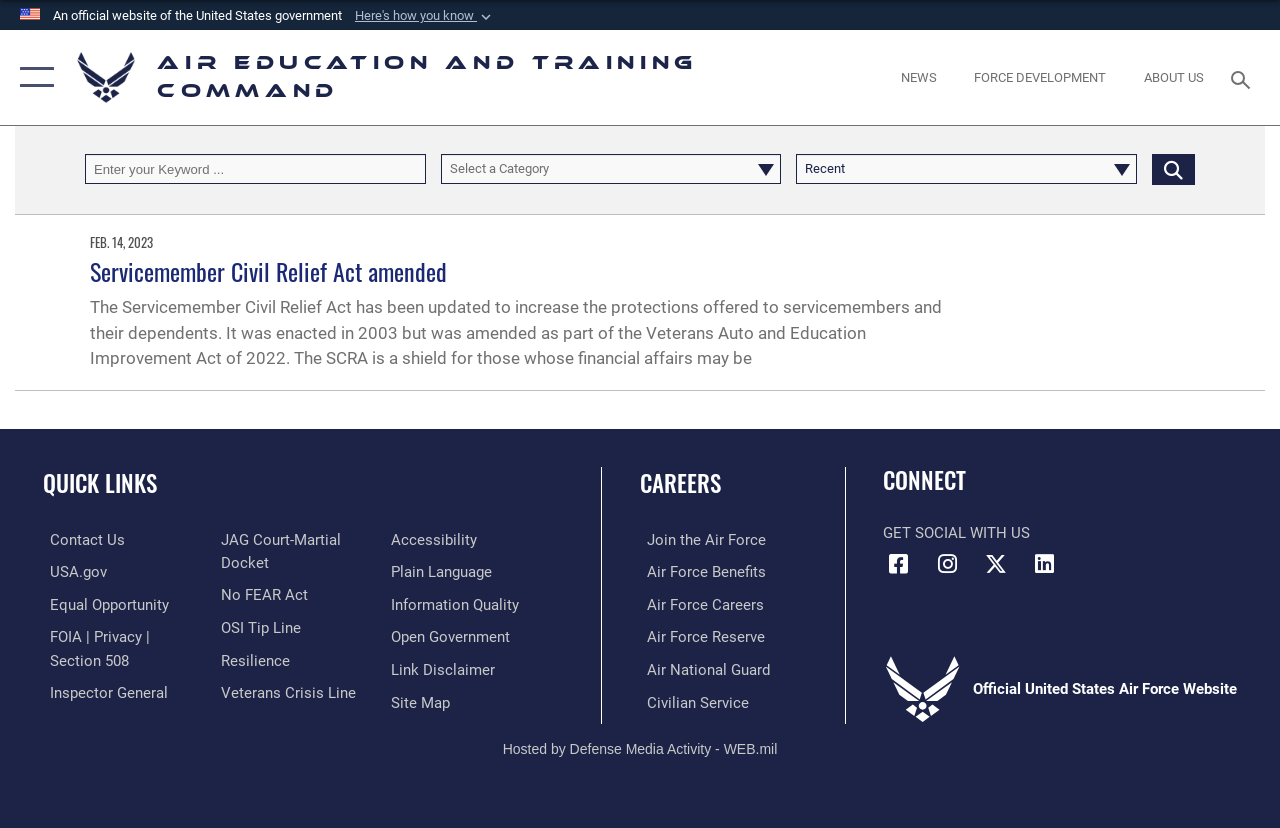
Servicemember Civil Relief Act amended (268, 271)
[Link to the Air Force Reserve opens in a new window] (699, 635)
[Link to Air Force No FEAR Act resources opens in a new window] (261, 594)
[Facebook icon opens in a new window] (898, 564)
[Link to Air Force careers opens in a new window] (698, 604)
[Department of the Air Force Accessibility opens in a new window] (436, 540)
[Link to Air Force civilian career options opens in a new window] (691, 699)
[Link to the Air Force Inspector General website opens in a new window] (102, 690)
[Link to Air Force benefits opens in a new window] (699, 572)
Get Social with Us (956, 533)
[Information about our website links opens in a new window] (445, 667)
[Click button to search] (1173, 169)
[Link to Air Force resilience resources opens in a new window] (252, 658)
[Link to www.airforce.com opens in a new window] (699, 540)
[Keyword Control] (255, 169)
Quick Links (100, 483)
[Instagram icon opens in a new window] (947, 564)
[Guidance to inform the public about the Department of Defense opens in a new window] (457, 604)
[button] (425, 16)
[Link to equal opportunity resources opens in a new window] (102, 604)
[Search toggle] (1244, 77)
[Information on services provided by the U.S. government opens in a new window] (71, 572)
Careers (680, 483)
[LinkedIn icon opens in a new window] (1045, 564)
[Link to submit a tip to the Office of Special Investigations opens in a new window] (258, 626)
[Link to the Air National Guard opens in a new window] (701, 667)
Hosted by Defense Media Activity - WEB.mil (640, 745)
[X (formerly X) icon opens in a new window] (996, 564)
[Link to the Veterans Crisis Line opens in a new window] (285, 690)
